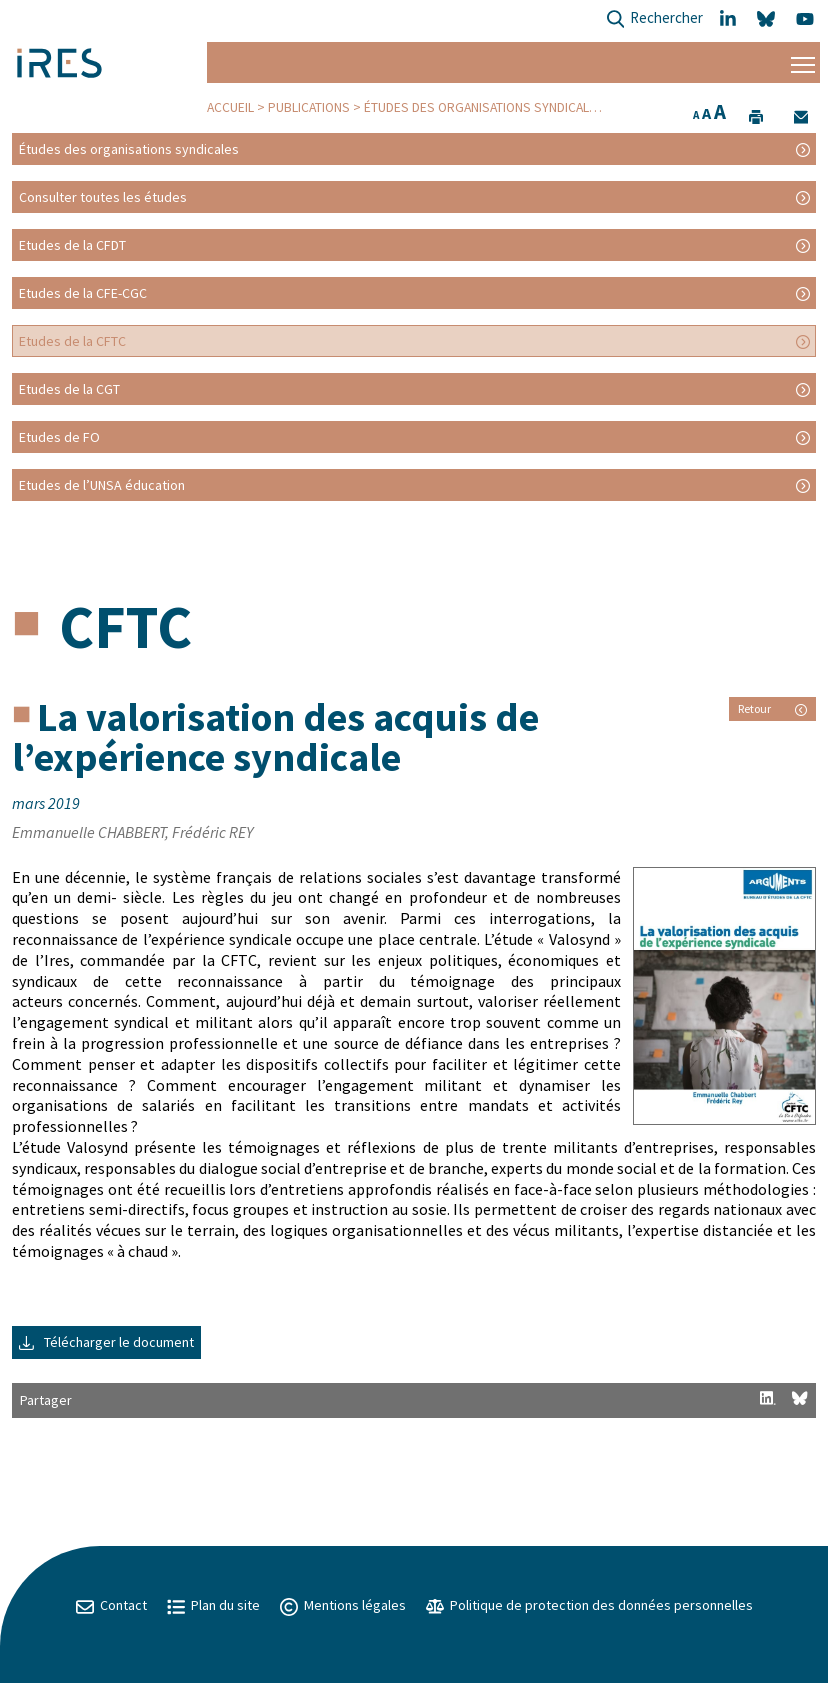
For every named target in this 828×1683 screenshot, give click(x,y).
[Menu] (803, 62)
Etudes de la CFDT (72, 245)
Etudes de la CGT (69, 389)
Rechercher (654, 19)
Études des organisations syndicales (484, 107)
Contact (111, 1605)
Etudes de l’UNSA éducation (102, 485)
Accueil (230, 107)
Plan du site (213, 1605)
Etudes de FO (59, 437)
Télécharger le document (106, 1342)
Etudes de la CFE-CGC (83, 293)
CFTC (125, 626)
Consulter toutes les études (103, 197)
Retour (772, 708)
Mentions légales (343, 1605)
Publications (309, 107)
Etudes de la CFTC (72, 341)
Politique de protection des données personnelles (589, 1605)
